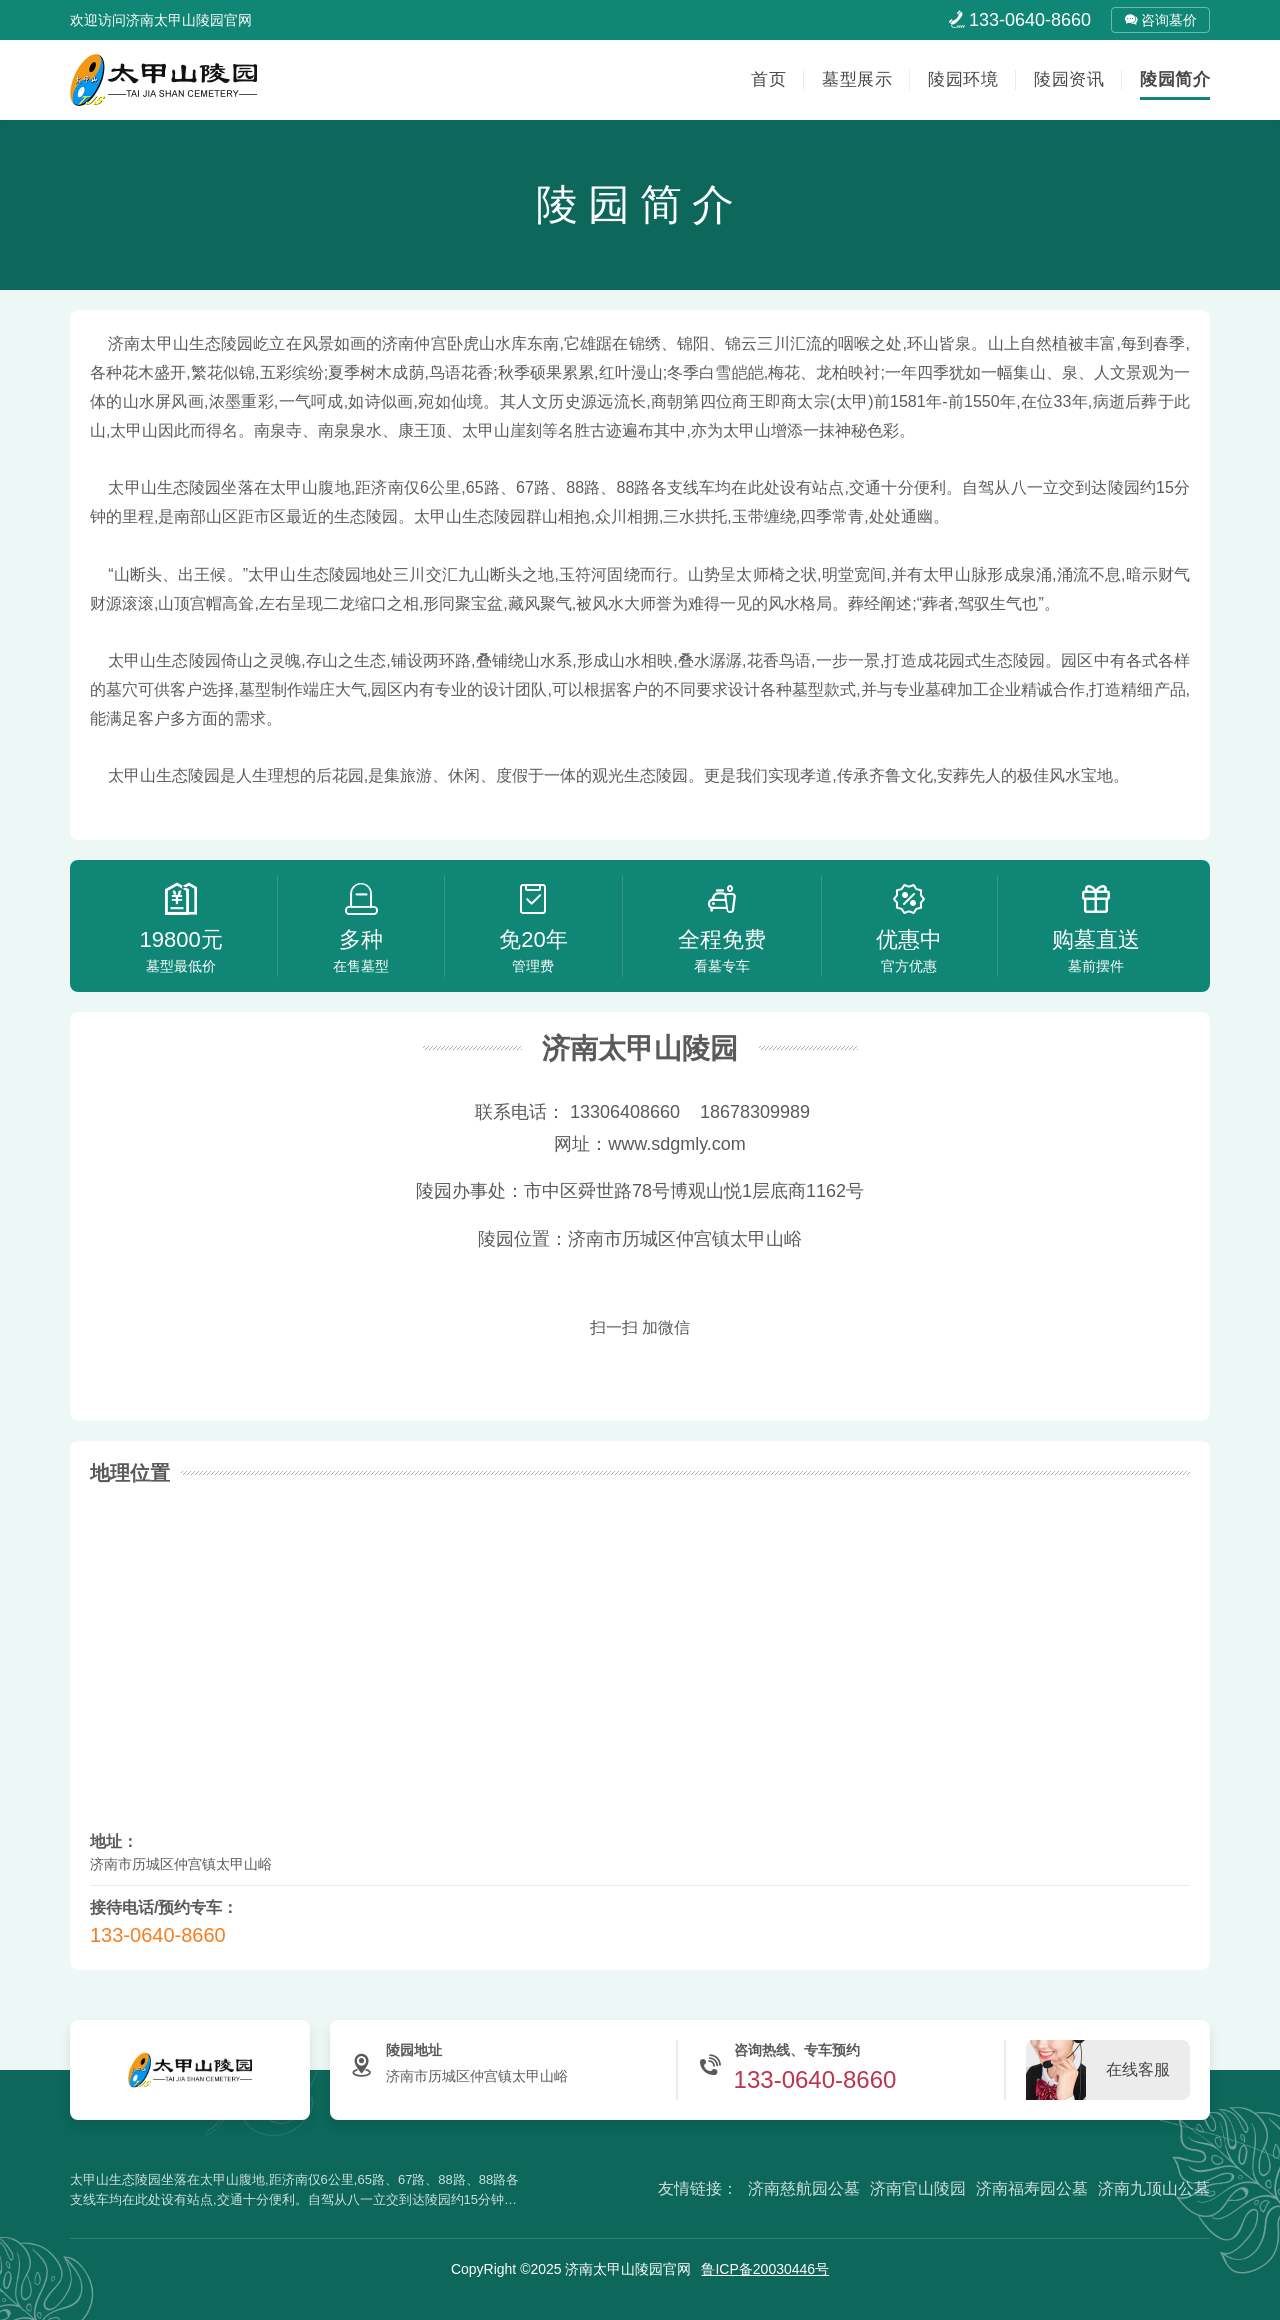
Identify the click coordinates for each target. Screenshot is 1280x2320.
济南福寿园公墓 (1032, 2188)
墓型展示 (857, 79)
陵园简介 (1175, 79)
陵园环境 (963, 79)
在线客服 (1138, 2069)
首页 (768, 79)
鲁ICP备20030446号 (765, 2269)
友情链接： (698, 2188)
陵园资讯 (1069, 79)
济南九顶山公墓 (1154, 2188)
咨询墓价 (1160, 20)
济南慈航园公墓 (804, 2188)
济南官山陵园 (918, 2188)
